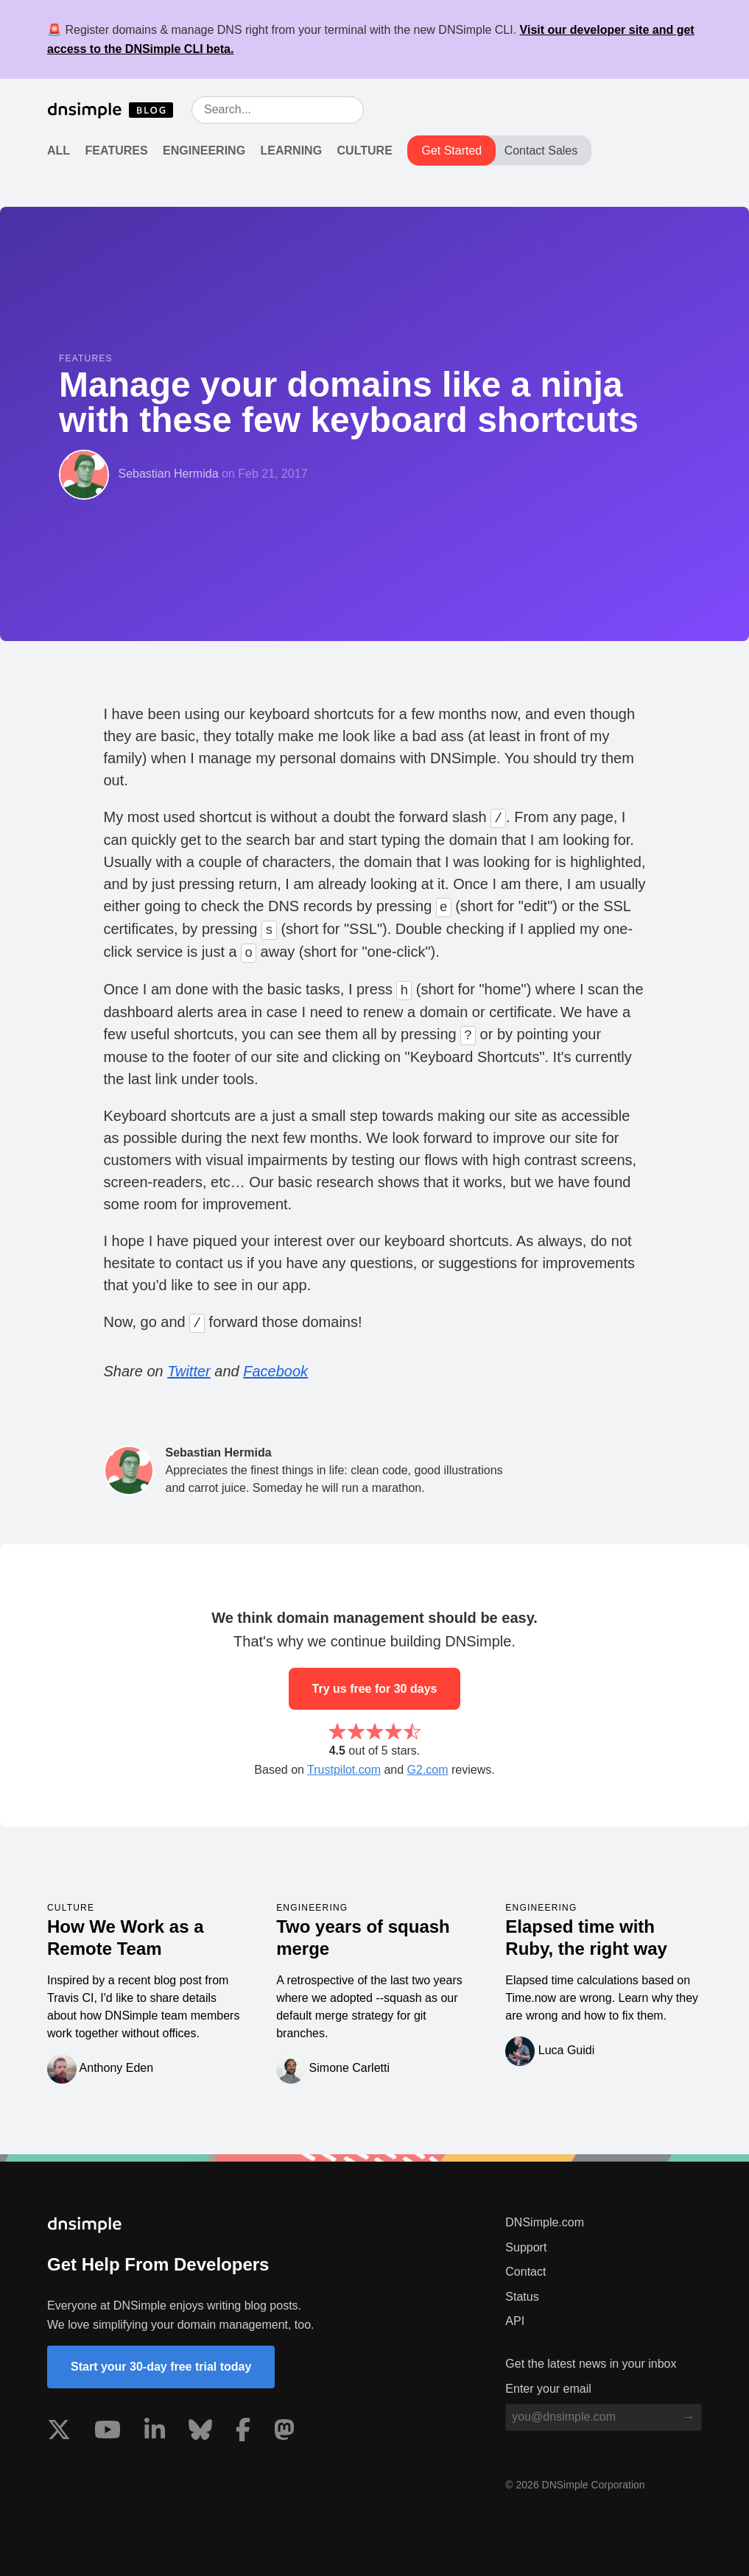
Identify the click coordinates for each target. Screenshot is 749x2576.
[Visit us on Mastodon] (284, 2432)
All (58, 150)
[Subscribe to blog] (688, 2417)
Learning (292, 150)
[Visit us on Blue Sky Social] (200, 2432)
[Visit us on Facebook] (243, 2432)
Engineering (204, 150)
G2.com (428, 1769)
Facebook (275, 1371)
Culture (365, 150)
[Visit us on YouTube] (107, 2432)
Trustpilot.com (344, 1769)
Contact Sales (541, 150)
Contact (525, 2271)
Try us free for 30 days (374, 1688)
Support (525, 2247)
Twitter (189, 1371)
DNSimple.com (544, 2222)
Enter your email (548, 2388)
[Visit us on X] (59, 2432)
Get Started (451, 150)
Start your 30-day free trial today (161, 2366)
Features (116, 150)
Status (521, 2296)
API (514, 2321)
